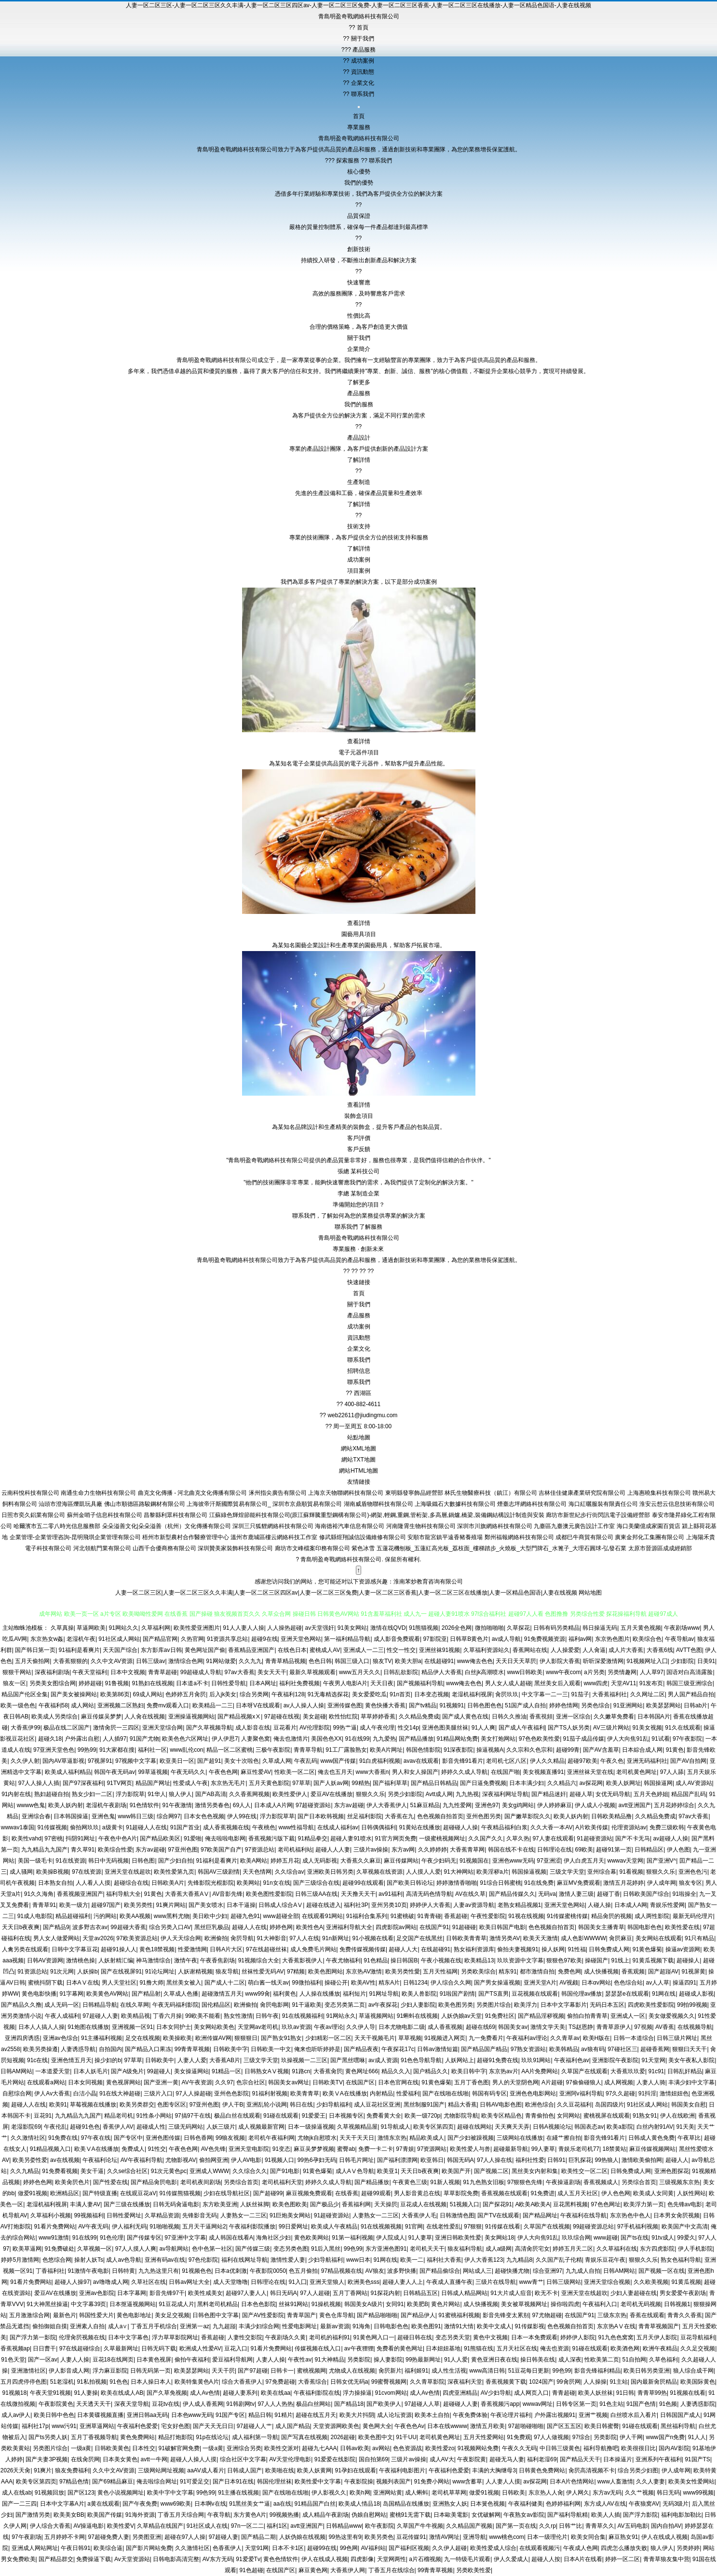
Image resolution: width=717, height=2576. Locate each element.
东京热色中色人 (630, 2215)
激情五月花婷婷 (623, 1882)
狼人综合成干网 (693, 2370)
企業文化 (358, 1348)
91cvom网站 (391, 2392)
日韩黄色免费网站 (542, 2470)
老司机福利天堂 (282, 2182)
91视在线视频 (525, 1916)
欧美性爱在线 (682, 1927)
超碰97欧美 (582, 1761)
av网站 (381, 2448)
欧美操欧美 (177, 2038)
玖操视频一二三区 (304, 2060)
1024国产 (541, 2381)
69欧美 (584, 1849)
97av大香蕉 (240, 1672)
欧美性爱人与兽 (470, 2149)
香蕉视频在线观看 (504, 2193)
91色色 (118, 2381)
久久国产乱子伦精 (559, 2259)
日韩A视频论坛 (552, 2126)
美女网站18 (499, 2237)
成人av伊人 (16, 2415)
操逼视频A (489, 1749)
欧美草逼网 (27, 2248)
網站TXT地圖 (358, 1459)
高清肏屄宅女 (532, 2248)
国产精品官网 (160, 1639)
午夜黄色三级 (409, 2182)
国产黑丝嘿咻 (347, 2060)
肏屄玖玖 (506, 1694)
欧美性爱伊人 (289, 1794)
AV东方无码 (218, 2559)
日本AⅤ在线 (82, 1982)
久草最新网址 (121, 2348)
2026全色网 (457, 1627)
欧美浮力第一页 (643, 2204)
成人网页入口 (531, 2392)
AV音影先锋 (227, 1894)
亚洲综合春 (36, 1816)
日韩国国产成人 (680, 2415)
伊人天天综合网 (181, 1938)
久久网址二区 (647, 1694)
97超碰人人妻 (100, 2015)
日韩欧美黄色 (112, 2448)
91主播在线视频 (238, 2492)
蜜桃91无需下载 (410, 2514)
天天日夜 (381, 1683)
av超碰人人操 (670, 1838)
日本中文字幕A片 (62, 2503)
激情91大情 (458, 2326)
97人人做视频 (551, 2437)
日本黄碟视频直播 (100, 2415)
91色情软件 (144, 1805)
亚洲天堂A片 (540, 1982)
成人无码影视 (319, 1860)
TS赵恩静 (580, 2027)
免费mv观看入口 (168, 1705)
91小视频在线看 (372, 1938)
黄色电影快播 (39, 1993)
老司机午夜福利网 (271, 2137)
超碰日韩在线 (414, 2337)
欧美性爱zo (440, 2448)
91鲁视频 (117, 1683)
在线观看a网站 (46, 2082)
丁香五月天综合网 (181, 2514)
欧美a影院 (620, 2126)
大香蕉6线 (660, 1650)
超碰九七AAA (319, 2448)
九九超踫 (224, 2326)
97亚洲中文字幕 (184, 2237)
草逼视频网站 (376, 2015)
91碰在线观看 (280, 2115)
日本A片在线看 (583, 2559)
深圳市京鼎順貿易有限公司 (307, 1504)
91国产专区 (230, 2415)
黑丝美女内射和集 (535, 2171)
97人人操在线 (494, 2160)
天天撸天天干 (358, 1894)
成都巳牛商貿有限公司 (584, 1537)
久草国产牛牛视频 (420, 2525)
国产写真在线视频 (304, 2437)
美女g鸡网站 (518, 1805)
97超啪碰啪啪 (525, 2426)
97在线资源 (86, 1871)
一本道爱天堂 (52, 2071)
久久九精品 (24, 2171)
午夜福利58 (53, 1705)
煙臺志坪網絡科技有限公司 (532, 1504)
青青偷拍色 (539, 2115)
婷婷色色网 (37, 2182)
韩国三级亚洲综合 (689, 1683)
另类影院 (358, 2359)
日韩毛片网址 (356, 2160)
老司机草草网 (449, 2492)
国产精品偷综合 (439, 2270)
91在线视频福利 (302, 2015)
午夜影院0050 (268, 2270)
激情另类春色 (212, 1805)
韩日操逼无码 (599, 1627)
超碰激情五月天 (222, 1993)
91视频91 (451, 1705)
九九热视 (467, 1794)
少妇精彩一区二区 (328, 2038)
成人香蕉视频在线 (226, 1827)
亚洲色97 (487, 1805)
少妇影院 (682, 1661)
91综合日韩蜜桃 (500, 1882)
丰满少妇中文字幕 (691, 2082)
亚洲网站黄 (387, 2492)
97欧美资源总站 (136, 1938)
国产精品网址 (540, 2215)
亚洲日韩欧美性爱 (458, 2237)
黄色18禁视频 (157, 1949)
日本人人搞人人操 (41, 2027)
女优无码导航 (612, 1794)
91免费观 (518, 2437)
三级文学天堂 (567, 1871)
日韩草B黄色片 (469, 1639)
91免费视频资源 (544, 1639)
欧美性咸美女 (205, 2293)
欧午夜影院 (379, 2525)
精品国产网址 (152, 1783)
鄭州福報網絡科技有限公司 (519, 1537)
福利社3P (356, 1905)
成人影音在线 (252, 1727)
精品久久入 (395, 2071)
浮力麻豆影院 (110, 2370)
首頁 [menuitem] (358, 27)
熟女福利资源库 (474, 1949)
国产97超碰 (252, 2370)
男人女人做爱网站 (56, 1938)
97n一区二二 (247, 2525)
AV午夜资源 (197, 2082)
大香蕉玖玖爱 (627, 2071)
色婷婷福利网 (563, 2503)
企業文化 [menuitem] (358, 83)
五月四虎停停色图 (23, 2381)
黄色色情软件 (280, 2559)
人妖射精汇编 (115, 1960)
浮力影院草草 (277, 1816)
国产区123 (81, 2492)
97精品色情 (74, 2481)
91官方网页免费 (395, 1838)
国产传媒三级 (252, 2248)
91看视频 (631, 1871)
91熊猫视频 (423, 1627)
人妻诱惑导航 (78, 2049)
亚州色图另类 (483, 1816)
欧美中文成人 (494, 2326)
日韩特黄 (123, 2270)
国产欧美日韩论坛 (410, 1882)
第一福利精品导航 (347, 1639)
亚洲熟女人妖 (450, 2503)
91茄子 (580, 1694)
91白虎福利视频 (379, 1761)
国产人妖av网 (331, 1783)
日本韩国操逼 (71, 1816)
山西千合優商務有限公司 (164, 1548)
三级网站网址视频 (161, 2470)
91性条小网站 (154, 2115)
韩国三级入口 (352, 1661)
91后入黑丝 (325, 2248)
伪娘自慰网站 (369, 2514)
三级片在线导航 (495, 2282)
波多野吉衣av (90, 1927)
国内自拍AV (666, 2525)
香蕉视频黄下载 (506, 2381)
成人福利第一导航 (255, 2437)
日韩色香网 (198, 2137)
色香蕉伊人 (227, 2548)
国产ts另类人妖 (48, 2437)
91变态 (281, 2149)
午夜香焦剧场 (217, 1960)
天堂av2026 (97, 1938)
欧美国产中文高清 (685, 2226)
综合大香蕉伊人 (242, 2381)
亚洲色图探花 (671, 2171)
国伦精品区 (216, 2004)
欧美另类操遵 (40, 2049)
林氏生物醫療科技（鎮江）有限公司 (491, 1492)
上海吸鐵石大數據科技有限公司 (455, 1504)
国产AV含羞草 (601, 1749)
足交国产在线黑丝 (419, 1938)
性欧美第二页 (601, 2359)
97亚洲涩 (548, 1860)
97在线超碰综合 (79, 2348)
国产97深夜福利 (83, 1783)
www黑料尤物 (171, 1916)
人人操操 (595, 2381)
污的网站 (105, 1916)
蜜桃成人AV (325, 1650)
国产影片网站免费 (149, 2548)
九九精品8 (519, 2259)
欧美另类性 (138, 1905)
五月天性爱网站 (483, 2437)
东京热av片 (503, 2071)
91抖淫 (647, 2093)
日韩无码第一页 (150, 2370)
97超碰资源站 (313, 1805)
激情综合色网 (185, 1661)
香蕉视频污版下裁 (271, 1838)
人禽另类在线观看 (25, 1949)
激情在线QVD (388, 1627)
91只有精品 (699, 1938)
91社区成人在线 (207, 2525)
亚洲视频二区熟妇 (120, 1705)
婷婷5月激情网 (20, 2259)
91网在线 (664, 1993)
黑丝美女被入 (183, 1982)
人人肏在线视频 (144, 1716)
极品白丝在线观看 (237, 2115)
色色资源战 (407, 2448)
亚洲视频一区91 (132, 2027)
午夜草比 (689, 2137)
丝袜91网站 (293, 2304)
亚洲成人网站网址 (35, 2548)
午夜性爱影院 (488, 1916)
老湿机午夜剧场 (106, 1805)
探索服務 (343, 160)
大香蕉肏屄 (327, 2071)
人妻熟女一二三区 (243, 2215)
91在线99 (357, 1738)
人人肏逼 (594, 1650)
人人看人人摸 (93, 1882)
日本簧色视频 (487, 2503)
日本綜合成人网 (642, 1749)
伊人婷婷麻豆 (554, 1805)
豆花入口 (235, 2348)
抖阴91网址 (80, 1838)
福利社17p (35, 2426)
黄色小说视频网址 (120, 2492)
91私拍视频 (91, 2381)
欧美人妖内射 (65, 1805)
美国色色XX (326, 1738)
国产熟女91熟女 (281, 2038)
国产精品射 (146, 1993)
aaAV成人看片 (205, 2470)
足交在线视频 (142, 2038)
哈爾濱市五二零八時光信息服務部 (57, 1526)
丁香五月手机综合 (154, 2326)
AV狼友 (374, 2270)
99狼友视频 (230, 2137)
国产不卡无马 (632, 1838)
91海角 (361, 2326)
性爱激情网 (192, 1949)
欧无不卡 (546, 2293)
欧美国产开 (456, 2171)
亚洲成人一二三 (363, 1650)
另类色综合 (595, 1705)
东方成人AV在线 (605, 2503)
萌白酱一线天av (268, 1982)
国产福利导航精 (567, 2514)
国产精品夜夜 (361, 2049)
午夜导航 (218, 2514)
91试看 (660, 1738)
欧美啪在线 (279, 2470)
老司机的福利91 (329, 2337)
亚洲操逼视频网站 (191, 1716)
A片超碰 (552, 2082)
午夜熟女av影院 (523, 2514)
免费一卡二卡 (375, 2149)
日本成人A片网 (273, 1805)
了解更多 (358, 382)
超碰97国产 (106, 1905)
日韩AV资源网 (45, 1960)
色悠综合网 (56, 2259)
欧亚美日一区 (177, 1761)
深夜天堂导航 (131, 2404)
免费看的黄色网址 (400, 2348)
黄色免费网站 (137, 2437)
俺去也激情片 (290, 1738)
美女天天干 (271, 1672)
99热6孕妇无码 (317, 2160)
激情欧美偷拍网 (642, 2160)
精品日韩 (259, 2415)
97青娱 (405, 2149)
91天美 (685, 2126)
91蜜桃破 (402, 1916)
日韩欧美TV (327, 2082)
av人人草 (658, 1982)
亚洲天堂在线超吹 (128, 1871)
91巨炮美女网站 (290, 2215)
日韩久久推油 (509, 1716)
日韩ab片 (695, 1705)
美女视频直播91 (543, 1772)
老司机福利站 (295, 1849)
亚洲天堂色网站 (301, 1639)
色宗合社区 (250, 2082)
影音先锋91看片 (462, 1761)
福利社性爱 (529, 2160)
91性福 (576, 1949)
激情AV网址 (444, 2537)
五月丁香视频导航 (94, 2437)
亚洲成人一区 (627, 2015)
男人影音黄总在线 (417, 2193)
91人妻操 (85, 2392)
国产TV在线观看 (498, 2215)
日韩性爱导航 (228, 1683)
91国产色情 (641, 2404)
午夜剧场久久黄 (285, 2337)
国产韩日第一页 (35, 1650)
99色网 (349, 2548)
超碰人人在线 (249, 1927)
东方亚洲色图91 (385, 2248)
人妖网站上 (459, 2060)
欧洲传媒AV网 (213, 2038)
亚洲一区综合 (573, 1716)
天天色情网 (257, 1871)
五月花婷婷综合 (674, 1805)
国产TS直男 (493, 1993)
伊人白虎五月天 (584, 1860)
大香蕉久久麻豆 (360, 1860)
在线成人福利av (337, 1827)
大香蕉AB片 (224, 2060)
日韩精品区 (649, 1849)
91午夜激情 (176, 1805)
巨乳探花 (580, 2160)
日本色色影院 (258, 2304)
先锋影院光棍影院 (211, 1882)
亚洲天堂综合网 (162, 1727)
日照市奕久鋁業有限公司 (33, 1515)
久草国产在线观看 (584, 2071)
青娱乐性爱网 (667, 1905)
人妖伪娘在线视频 (302, 2537)
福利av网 (580, 1639)
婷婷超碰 (90, 1683)
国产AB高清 (210, 1794)
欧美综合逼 (108, 2548)
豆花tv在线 (165, 2404)
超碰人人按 (545, 2559)
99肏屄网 (568, 2381)
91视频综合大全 (258, 1960)
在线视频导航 (694, 2027)
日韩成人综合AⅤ (280, 1905)
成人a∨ (118, 2326)
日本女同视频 (85, 2082)
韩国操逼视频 (529, 1871)
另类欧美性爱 (473, 2570)
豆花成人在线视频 (423, 2204)
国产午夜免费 (139, 2503)
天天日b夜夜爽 (21, 1927)
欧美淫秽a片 (492, 1871)
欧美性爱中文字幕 (318, 2481)
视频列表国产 (393, 2481)
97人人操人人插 (38, 1783)
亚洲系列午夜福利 (659, 2459)
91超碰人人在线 (146, 1827)
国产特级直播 (99, 2193)
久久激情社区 (28, 2137)
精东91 (507, 1971)
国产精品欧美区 (160, 1838)
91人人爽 (483, 1727)
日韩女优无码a (349, 2381)
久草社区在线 (148, 2282)
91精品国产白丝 (315, 2503)
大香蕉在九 (399, 1816)
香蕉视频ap (15, 2348)
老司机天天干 (427, 2248)
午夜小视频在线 (441, 1960)
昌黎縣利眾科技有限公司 (175, 1515)
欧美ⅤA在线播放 (345, 2093)
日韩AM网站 (16, 2071)
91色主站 (611, 2404)
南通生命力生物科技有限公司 (98, 1492)
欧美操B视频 (52, 1871)
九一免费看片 (486, 2038)
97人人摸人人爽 (135, 2248)
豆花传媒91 (411, 2537)
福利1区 (277, 2525)
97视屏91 (100, 1761)
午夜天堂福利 (89, 1672)
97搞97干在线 (193, 2115)
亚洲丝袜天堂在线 (590, 1772)
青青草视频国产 (658, 2326)
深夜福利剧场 (52, 1672)
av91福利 (391, 1894)
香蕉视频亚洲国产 (80, 1894)
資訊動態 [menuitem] (358, 71)
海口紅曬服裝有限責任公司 (603, 1504)
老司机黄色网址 (636, 1772)
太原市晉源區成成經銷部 (660, 1548)
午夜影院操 (358, 2481)
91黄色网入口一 (373, 2337)
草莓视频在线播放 (93, 2104)
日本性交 (143, 2448)
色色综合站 (628, 1982)
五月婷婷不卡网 (64, 2537)
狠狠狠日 (245, 2038)
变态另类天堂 (452, 2337)
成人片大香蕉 (626, 1650)
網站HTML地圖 (358, 1470)
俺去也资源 (554, 2348)
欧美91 (58, 2104)
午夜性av (299, 2359)
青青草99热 (652, 2392)
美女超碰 (314, 1716)
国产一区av (42, 2359)
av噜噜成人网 (110, 2282)
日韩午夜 (267, 2015)
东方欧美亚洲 (220, 2204)
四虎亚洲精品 (460, 2392)
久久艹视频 (639, 2492)
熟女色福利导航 (681, 2259)
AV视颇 (568, 1982)
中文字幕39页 (88, 2304)
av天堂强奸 (320, 1627)
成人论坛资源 (394, 2415)
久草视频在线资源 (379, 1871)
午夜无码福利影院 (175, 2004)
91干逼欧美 (306, 2004)
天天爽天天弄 (512, 2126)
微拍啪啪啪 (489, 1627)
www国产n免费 (665, 2437)
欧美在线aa (275, 2392)
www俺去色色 (475, 1661)
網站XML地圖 (358, 1448)
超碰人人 (677, 2160)
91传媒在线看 (502, 2226)
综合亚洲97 (547, 2270)
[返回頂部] (358, 1570)
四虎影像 (362, 2559)
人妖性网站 (691, 2193)
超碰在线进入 (323, 1905)
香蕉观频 (633, 1971)
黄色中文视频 (490, 2337)
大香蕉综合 (312, 2381)
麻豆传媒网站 (401, 1860)
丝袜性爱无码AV (263, 1971)
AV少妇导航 (496, 2392)
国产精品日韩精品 (434, 1783)
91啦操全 (684, 1894)
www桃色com (506, 2537)
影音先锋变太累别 (506, 2315)
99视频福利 (88, 2215)
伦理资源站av (629, 1827)
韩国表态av (589, 2126)
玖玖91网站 (536, 2060)
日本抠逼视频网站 (132, 2304)
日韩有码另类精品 (556, 1627)
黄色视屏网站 (123, 2082)
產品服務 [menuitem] (358, 49)
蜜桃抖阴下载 (45, 1982)
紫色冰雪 (363, 1548)
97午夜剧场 (26, 2537)
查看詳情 (358, 741)
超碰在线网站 (474, 2126)
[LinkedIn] (370, 1271)
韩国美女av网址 (288, 2082)
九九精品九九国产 (44, 1849)
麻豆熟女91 (623, 2537)
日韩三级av (150, 1661)
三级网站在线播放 (520, 2137)
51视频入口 (464, 2204)
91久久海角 (39, 1894)
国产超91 (209, 1761)
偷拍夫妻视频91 (517, 1949)
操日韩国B (404, 1960)
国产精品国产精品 (484, 2049)
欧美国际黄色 (697, 2381)
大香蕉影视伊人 (302, 1960)
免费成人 (133, 2149)
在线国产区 (360, 2082)
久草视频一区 (94, 2248)
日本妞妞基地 (443, 2348)
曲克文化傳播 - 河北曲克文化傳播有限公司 (192, 1492)
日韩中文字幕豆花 (75, 1949)
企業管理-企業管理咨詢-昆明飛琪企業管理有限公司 (75, 1537)
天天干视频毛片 (374, 2038)
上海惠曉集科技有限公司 (659, 1492)
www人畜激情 (615, 2481)
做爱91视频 (32, 2193)
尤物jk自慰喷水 (317, 2137)
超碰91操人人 (118, 1949)
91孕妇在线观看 (355, 2470)
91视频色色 (196, 2270)
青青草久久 (599, 2525)
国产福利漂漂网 (397, 2160)
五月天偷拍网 (32, 1661)
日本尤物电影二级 (402, 2027)
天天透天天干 (93, 2404)
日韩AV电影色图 (501, 2104)
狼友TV (382, 1661)
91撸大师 (151, 1982)
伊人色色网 (615, 2193)
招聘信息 (358, 1371)
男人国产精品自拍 (691, 1694)
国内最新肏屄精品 (654, 2381)
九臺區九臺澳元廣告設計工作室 (574, 1526)
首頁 (359, 116)
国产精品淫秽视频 (541, 2015)
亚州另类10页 (388, 1905)
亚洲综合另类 (244, 2448)
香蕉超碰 (455, 1916)
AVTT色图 (689, 1650)
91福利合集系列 (366, 1916)
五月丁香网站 (350, 2293)
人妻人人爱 (191, 2060)
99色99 (353, 2248)
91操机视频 (326, 2304)
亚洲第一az (194, 2326)
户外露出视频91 (554, 2415)
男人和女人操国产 (415, 1772)
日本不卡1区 (288, 2548)
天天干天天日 (356, 2137)
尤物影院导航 (461, 2115)
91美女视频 (647, 1727)
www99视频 (698, 2492)
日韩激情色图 (457, 2215)
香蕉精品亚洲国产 (251, 1650)
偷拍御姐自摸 (49, 2326)
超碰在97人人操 (184, 2537)
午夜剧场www (682, 1627)
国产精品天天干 (580, 2459)
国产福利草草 (390, 1783)
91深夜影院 (458, 1749)
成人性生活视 (449, 2370)
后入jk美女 (223, 1694)
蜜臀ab (346, 2149)
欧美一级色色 (17, 1705)
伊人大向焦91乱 (627, 1738)
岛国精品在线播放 (406, 2503)
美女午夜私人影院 (691, 2060)
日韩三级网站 (563, 2282)
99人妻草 (543, 2149)
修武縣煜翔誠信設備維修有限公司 (362, 1537)
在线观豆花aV (138, 2193)
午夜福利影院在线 (317, 2392)
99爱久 (686, 2237)
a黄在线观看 (103, 2503)
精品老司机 (118, 2115)
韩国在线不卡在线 (511, 1849)
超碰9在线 (264, 1639)
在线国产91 (434, 1927)
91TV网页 (119, 1783)
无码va (547, 1894)
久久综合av (289, 1871)
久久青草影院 (427, 2381)
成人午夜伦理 (377, 1727)
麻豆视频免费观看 (309, 2193)
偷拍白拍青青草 (587, 2015)
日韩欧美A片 (167, 1882)
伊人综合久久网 (451, 1982)
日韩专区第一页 (576, 2404)
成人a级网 (499, 2248)
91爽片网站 (170, 1905)
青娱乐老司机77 (578, 2149)
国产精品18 (349, 2404)
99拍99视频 (692, 2004)
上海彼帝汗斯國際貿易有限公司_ (229, 1504)
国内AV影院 (674, 2448)
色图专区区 (171, 2104)
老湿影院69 (26, 2126)
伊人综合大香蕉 (50, 2525)
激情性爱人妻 (288, 2259)
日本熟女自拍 (55, 1882)
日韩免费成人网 (609, 1949)
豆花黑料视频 (570, 2204)
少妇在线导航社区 (226, 2193)
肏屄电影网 (274, 2004)
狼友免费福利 (72, 2470)
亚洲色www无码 (513, 1860)
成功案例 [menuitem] (358, 60)
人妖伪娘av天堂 (461, 2015)
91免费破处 (59, 2248)
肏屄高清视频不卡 (591, 2470)
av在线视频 (65, 2160)
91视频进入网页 (444, 2038)
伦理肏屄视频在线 (82, 2337)
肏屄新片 (390, 2370)
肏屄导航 (242, 1938)
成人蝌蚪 (416, 2492)
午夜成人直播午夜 (449, 2282)
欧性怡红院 (343, 1716)
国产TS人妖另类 (569, 1727)
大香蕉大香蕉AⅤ (187, 1894)
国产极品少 (324, 2204)
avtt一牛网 (153, 2459)
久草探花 (518, 1627)
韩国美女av (513, 2027)
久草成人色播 (180, 1993)
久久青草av (565, 2038)
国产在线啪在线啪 (445, 2093)
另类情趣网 (622, 1672)
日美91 (706, 1661)
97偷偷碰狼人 (583, 2082)
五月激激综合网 (29, 2315)
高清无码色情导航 (429, 1894)
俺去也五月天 (335, 1772)
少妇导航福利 (333, 2104)
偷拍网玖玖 (84, 1827)
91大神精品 (329, 2359)
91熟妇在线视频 (152, 1683)
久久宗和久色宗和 (529, 1749)
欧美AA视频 (135, 1916)
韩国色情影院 (423, 1749)
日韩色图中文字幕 (215, 2315)
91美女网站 (352, 1627)
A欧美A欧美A (532, 2204)
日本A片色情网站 (572, 2481)
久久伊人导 (360, 2027)
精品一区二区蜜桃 (229, 1749)
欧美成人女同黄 (653, 2193)
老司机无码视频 (641, 2304)
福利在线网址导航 (244, 2259)
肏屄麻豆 (620, 1938)
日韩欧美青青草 (466, 1938)
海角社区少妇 (273, 2237)
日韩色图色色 (484, 1705)
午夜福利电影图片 (402, 2470)
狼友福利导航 (464, 2248)
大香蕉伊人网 (347, 2570)
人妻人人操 (74, 2359)
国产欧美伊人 (383, 2404)
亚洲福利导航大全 (349, 1927)
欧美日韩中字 (468, 2071)
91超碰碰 (464, 1927)
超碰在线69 (480, 2027)
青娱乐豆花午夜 (605, 2259)
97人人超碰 (314, 2293)
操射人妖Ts (88, 2259)
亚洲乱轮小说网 (266, 2104)
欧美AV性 (363, 1982)
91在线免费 (539, 1882)
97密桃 (53, 1838)
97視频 (643, 2027)
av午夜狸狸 (359, 2348)
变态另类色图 (290, 2248)
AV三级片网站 (611, 1727)
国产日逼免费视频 (483, 1783)
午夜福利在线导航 (583, 2215)
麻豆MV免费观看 (578, 1882)
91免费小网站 (431, 2481)
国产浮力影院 (640, 2514)
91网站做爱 (220, 1661)
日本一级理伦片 (547, 2537)
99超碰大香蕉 (128, 1927)
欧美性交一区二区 (584, 2171)
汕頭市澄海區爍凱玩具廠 (70, 1504)
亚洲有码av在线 (165, 2259)
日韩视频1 (677, 2304)
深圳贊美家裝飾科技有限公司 (235, 1548)
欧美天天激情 (540, 1938)
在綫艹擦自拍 (563, 2137)
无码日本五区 (607, 2004)
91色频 (668, 2404)
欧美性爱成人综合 (493, 2548)
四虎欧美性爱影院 (651, 2004)
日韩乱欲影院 (400, 1672)
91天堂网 (653, 2060)
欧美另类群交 (137, 2104)
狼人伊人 (180, 1794)
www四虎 (595, 1683)
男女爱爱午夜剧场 (683, 2293)
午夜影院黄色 (56, 2404)
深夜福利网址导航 (505, 1794)
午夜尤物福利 (343, 1960)
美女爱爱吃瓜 (369, 1694)
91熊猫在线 (478, 2348)
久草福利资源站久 (486, 1650)
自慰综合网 (16, 2093)
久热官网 (192, 1639)
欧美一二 (411, 2259)
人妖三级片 (220, 2126)
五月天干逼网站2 (204, 2226)
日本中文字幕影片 (564, 2004)
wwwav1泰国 (17, 1827)
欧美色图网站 (325, 1971)
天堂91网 (257, 2548)
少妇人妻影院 (418, 2004)
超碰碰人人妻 (460, 2404)
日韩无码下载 (158, 2348)
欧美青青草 (304, 2093)
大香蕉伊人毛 (419, 2215)
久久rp (547, 2525)
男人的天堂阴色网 (515, 2082)
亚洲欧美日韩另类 (330, 1871)
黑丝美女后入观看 (557, 1683)
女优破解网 (486, 2514)
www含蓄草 (467, 2481)
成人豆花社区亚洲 (377, 2104)
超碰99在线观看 (362, 1882)
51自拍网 (634, 2359)
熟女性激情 (238, 2015)
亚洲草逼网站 (97, 2426)
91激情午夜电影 (88, 2270)
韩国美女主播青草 (601, 1927)
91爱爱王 (313, 2115)
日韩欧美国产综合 (646, 1894)
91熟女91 (645, 2115)
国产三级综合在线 (316, 1882)
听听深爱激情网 (603, 1661)
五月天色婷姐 (651, 1794)
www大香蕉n (372, 1772)
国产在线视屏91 (121, 1971)
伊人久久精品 (547, 1761)
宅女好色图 (175, 2426)
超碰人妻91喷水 (350, 1838)
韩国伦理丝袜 (274, 2481)
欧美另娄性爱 (30, 2160)
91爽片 (43, 2470)
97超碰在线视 (281, 1716)
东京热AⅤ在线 (616, 2326)
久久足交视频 (697, 2348)
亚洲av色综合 (60, 2038)
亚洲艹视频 (593, 2415)
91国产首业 (185, 1827)
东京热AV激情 (364, 1971)
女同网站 (568, 2115)
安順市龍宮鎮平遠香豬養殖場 (445, 1537)
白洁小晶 (84, 2093)
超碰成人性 (150, 2126)
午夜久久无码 (519, 2448)
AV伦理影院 (314, 1727)
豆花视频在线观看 (535, 1993)
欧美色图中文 (375, 2437)
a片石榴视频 (425, 2559)
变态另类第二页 (345, 2004)
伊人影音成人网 (69, 2370)
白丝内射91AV (654, 2126)
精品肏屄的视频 (611, 1916)
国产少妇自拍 (175, 1860)
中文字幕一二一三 (545, 1694)
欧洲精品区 (64, 2193)
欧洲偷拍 (216, 1938)
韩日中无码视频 (108, 1860)
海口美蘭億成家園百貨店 (648, 1526)
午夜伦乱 (55, 2126)
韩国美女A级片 (363, 2304)
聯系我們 (376, 160)
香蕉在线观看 (647, 2315)
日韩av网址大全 (189, 2282)
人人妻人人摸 (503, 2481)
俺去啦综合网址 (156, 2481)
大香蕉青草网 (467, 1849)
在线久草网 (134, 2004)
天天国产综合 (120, 1650)
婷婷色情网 (563, 1705)
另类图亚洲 (146, 2537)
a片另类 (594, 1672)
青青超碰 (563, 2392)
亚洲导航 (474, 2537)
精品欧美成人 (426, 2137)
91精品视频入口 (50, 2149)
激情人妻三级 (576, 1894)
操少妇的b (108, 2060)
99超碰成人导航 (200, 1672)
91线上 (620, 1960)
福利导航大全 (123, 1894)
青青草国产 (301, 2315)
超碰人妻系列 (240, 2392)
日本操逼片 (617, 2459)
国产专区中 (128, 2137)
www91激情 (54, 2237)
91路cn (301, 2071)
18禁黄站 (614, 2149)
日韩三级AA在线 (316, 1894)
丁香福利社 (50, 2270)
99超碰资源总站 (593, 2226)
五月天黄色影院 (269, 1783)
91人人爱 (456, 2359)
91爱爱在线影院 (334, 2459)
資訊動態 (358, 1337)
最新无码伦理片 (693, 1916)
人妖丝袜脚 (254, 2204)
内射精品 (381, 2093)
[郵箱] (363, 1271)
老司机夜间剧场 (200, 2182)
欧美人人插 (605, 2514)
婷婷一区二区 (622, 2559)
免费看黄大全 (383, 2115)
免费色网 (569, 1971)
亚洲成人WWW (209, 2171)
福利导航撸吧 (600, 2448)
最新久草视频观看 (312, 1672)
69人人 (242, 1805)
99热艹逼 (345, 1727)
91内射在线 (16, 1794)
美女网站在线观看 (659, 1938)
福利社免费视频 (299, 1683)
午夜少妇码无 (438, 1860)
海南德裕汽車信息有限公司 (349, 1526)
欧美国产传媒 (104, 2514)
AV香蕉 (664, 2027)
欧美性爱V (120, 2525)
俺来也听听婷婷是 (317, 2049)
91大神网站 (458, 1871)
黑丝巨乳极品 (211, 1927)
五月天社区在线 (517, 2348)
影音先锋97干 (167, 2293)
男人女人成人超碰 (508, 1683)
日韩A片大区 (226, 1949)
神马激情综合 (153, 1960)
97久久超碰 (620, 2093)
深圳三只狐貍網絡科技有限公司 (272, 1526)
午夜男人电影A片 (345, 1683)
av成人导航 (506, 1639)
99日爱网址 (293, 2226)
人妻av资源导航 (473, 1905)
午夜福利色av (571, 2060)
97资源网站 (431, 2149)
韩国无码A (460, 2160)
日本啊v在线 (210, 2503)
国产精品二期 (258, 2537)
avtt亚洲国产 (635, 1805)
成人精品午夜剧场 (325, 2514)
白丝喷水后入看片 (633, 2415)
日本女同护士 (173, 2027)
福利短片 (354, 1993)
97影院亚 (434, 1639)
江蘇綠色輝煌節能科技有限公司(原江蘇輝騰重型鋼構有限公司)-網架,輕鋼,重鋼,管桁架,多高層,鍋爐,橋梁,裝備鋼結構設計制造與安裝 (376, 1515)
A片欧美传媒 (591, 1827)
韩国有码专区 (489, 2093)
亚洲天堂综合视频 (607, 2282)
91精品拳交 (312, 1838)
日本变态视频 (431, 1694)
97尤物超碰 (546, 2315)
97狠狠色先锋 (524, 2182)
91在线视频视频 (381, 2226)
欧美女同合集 (588, 2537)
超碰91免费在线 (497, 2060)
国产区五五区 (564, 2426)
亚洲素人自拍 (87, 2326)
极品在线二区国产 (66, 1727)
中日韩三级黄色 (560, 2448)
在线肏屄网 (85, 2459)
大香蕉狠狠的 (70, 1661)
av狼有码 (593, 2049)
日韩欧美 (513, 2492)
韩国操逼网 (658, 1783)
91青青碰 (429, 1916)
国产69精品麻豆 (112, 2481)
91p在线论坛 (212, 2437)
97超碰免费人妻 (108, 2537)
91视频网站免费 (478, 2448)
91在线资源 (70, 1860)
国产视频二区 (491, 2171)
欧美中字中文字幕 (170, 2492)
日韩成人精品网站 (464, 2293)
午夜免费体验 (470, 2415)
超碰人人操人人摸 (193, 2459)
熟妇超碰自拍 (51, 1794)
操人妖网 (553, 1949)
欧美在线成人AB (122, 2392)
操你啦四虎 (565, 2304)
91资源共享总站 (227, 1639)
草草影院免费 (461, 2193)
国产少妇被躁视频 (470, 2137)
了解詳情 (358, 459)
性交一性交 (401, 1650)
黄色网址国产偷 (205, 1650)
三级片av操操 (371, 1849)
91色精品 (375, 1960)
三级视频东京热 (679, 2182)
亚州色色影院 (231, 2093)
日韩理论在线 (554, 1849)
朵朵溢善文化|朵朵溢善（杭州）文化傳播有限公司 (166, 1526)
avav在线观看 (421, 1761)
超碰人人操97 (72, 2282)
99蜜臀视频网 (388, 2381)
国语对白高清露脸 (689, 1672)
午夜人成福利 (62, 2015)
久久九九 (250, 1661)
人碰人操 (599, 1905)
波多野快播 (401, 2270)
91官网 (414, 2226)
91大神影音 (271, 1938)
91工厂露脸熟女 (345, 1749)
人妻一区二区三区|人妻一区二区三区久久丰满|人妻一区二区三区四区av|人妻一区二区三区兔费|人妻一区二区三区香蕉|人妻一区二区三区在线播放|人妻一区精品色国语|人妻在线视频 (346, 1592)
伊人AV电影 (246, 2160)
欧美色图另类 (455, 2004)
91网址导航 (383, 1993)
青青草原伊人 (613, 2027)
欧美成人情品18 (358, 2503)
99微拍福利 (306, 1982)
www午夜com (563, 1672)
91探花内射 (385, 2293)
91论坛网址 (160, 1971)
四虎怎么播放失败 (624, 2548)
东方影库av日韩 (161, 1650)
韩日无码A (283, 2293)
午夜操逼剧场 (563, 2182)
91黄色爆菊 (647, 1949)
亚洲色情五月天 (71, 2060)
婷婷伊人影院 (577, 2337)
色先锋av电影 (685, 2204)
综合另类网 (254, 1694)
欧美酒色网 (624, 2348)
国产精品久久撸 (21, 2004)
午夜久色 (611, 1761)
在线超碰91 (439, 1661)
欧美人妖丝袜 (595, 2392)
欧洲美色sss (363, 2282)
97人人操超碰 (193, 2093)
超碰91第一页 (613, 1849)
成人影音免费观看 (397, 1639)
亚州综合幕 (601, 1871)
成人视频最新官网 (261, 2126)
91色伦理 (111, 2237)
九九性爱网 (457, 1805)
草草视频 (409, 2038)
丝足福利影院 (364, 1816)
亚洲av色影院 (96, 2293)
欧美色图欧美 (289, 2204)
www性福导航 (296, 1827)
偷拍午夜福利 (192, 2359)
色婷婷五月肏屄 (185, 1694)
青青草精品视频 (285, 1661)
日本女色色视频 (204, 1816)
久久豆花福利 (574, 2104)
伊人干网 (631, 2437)
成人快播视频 (601, 1971)
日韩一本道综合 (633, 2038)
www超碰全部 (281, 1916)
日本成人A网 (630, 1905)
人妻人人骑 (650, 2082)
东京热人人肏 (545, 2492)
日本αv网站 (596, 1982)
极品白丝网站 (313, 2404)
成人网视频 (618, 2082)
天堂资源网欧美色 (336, 2426)
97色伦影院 (203, 2259)
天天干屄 (223, 2370)
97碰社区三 (622, 2049)
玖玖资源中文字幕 (520, 1960)
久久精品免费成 (419, 1716)
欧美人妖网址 (623, 1783)
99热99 (87, 1749)
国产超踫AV (663, 1971)
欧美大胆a (408, 1661)
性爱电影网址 (299, 2326)
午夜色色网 (223, 1772)
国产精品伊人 (418, 2315)
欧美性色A (309, 1927)
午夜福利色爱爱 (137, 2426)
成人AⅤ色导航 (355, 2171)
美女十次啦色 (241, 1761)
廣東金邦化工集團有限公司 (649, 1537)
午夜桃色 (263, 1827)
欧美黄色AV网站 (107, 1993)
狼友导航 (227, 1971)
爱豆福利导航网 (232, 2359)
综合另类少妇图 (638, 2470)
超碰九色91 (245, 1916)
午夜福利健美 (525, 2503)
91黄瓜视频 (686, 2282)
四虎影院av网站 (396, 1927)
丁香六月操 (167, 2015)
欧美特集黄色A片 (197, 2381)
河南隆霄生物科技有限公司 (421, 1526)
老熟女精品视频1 (519, 1905)
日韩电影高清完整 (176, 2559)
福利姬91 (416, 2370)
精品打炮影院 (175, 2437)
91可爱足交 (194, 2481)
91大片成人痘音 (510, 2293)
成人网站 (82, 1705)
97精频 (296, 1971)
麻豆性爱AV (256, 1772)
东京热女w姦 (47, 1639)
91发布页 (651, 1683)
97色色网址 (605, 2204)
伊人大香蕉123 (483, 2259)
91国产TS (697, 2459)
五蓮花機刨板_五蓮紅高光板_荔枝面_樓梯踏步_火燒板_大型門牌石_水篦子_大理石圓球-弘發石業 (502, 1548)
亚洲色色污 (692, 1871)
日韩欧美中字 (230, 2049)
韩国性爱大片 (96, 2315)
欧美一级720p (423, 2115)
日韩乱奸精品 (684, 2071)
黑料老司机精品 (217, 2304)
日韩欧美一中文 (271, 2049)
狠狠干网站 (16, 1672)
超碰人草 (581, 1794)
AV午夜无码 (93, 2226)
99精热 (360, 1783)
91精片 (283, 2415)
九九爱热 (384, 1738)
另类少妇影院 (405, 1794)
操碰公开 (336, 1982)
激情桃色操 (80, 1960)
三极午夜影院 (273, 1749)
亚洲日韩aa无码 (147, 2415)
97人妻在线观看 (552, 1838)
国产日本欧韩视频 (321, 1816)
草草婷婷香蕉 (378, 1716)
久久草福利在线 (616, 2248)
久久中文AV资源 (112, 1661)
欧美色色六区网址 (185, 1738)
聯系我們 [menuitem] (358, 94)
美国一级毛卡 (35, 1860)
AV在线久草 (470, 1894)
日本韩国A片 (653, 1716)
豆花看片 (285, 1727)
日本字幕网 (131, 2293)
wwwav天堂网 (625, 1860)
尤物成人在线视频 (352, 2370)
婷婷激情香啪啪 (456, 1882)
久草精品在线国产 (160, 2525)
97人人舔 (672, 1772)
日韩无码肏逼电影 (176, 2204)
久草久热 (517, 1838)
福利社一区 (152, 1749)
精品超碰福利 (72, 1916)
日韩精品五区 (420, 2293)
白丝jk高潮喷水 (484, 1672)
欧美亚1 (387, 2171)
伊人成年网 (661, 1882)
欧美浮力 (525, 2004)
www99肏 (257, 1993)
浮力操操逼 (357, 2392)
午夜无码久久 (188, 1772)
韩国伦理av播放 (581, 1993)
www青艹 (531, 2282)
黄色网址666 (361, 2071)
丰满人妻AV (85, 2204)
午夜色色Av (409, 2426)
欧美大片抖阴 (356, 2415)
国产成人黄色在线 (465, 1716)
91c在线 (37, 2060)
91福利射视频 (269, 2093)
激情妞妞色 (674, 2093)
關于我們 (358, 1304)
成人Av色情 (205, 2392)
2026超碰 (343, 2437)
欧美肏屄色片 (72, 2182)
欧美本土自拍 (432, 2415)
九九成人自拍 (583, 2270)
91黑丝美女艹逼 (249, 2503)
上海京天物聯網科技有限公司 (345, 1492)
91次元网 (62, 1971)
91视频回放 (49, 2492)
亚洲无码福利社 (647, 1761)
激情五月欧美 (487, 2426)
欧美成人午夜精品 (334, 2226)
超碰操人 (688, 1960)
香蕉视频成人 (600, 2182)
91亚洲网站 (628, 1705)
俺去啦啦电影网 (225, 1838)
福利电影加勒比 (681, 2514)
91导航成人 (395, 2126)
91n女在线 (276, 1882)
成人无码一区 (61, 2004)
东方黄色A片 (249, 2514)
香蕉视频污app (500, 2404)
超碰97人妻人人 (246, 2293)
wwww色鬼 (31, 1805)
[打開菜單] (359, 107)
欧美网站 (248, 1882)
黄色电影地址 (134, 2315)
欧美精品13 (479, 1960)
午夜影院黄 (471, 2459)
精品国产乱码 (688, 1794)
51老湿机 (62, 2381)
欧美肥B (417, 2304)
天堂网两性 (391, 2559)
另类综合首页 (241, 2182)
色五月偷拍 (303, 2270)
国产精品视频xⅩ (239, 1716)
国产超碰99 (268, 2193)
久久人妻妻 (650, 2481)
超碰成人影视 (696, 1993)
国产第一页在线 (516, 2525)
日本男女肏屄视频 (676, 2215)
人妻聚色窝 (255, 1738)
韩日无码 (668, 2492)
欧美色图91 (426, 2326)
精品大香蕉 (462, 2104)
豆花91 (43, 2115)
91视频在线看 (687, 2392)
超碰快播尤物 (512, 2270)
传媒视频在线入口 (318, 2348)
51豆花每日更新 (528, 2370)
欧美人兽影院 (419, 1993)
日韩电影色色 (391, 2326)
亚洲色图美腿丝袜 (445, 1727)
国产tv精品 (422, 1705)
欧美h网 (360, 2492)
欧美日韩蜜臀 (601, 2426)
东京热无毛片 (228, 1783)
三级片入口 (158, 2093)
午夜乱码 (305, 1761)
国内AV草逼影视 (63, 1761)
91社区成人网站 (118, 1639)
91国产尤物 (144, 1738)
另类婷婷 (688, 2548)
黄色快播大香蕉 (385, 1705)
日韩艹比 (570, 2525)
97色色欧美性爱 (539, 1738)
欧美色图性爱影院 (269, 1894)
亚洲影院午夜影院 (615, 2060)
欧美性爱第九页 (174, 1871)
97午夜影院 (687, 1738)
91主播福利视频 (101, 2038)
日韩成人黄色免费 (651, 2137)
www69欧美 (176, 2503)
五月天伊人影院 (656, 2337)
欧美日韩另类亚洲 (646, 2370)
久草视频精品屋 (357, 2126)
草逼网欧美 (91, 1627)
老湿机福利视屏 (472, 1694)
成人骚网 (21, 1871)
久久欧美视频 (651, 2282)
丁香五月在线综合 (391, 2570)
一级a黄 (81, 2448)
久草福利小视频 (50, 2215)
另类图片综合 (493, 2004)
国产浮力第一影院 (33, 2337)
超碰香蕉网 (654, 2049)
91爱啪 (193, 1838)
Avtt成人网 (438, 1794)
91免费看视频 (59, 2171)
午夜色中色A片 (117, 1838)
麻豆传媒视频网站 (652, 2149)
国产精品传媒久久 (512, 1894)
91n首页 (400, 1694)
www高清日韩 (487, 2370)
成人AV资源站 (694, 1783)
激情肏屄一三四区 (116, 1727)
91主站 (618, 2381)
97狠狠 (473, 2226)
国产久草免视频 (167, 2392)
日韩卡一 (282, 2370)
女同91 (395, 2304)
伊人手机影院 (695, 2248)
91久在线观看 (682, 1727)
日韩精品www (344, 2525)
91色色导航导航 (421, 2060)
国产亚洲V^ (661, 1860)
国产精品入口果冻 (148, 2049)
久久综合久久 (249, 2171)
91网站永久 (340, 2015)
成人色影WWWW (583, 1938)
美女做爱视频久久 (672, 2015)
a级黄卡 (112, 1827)
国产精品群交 (56, 2559)
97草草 (301, 1783)
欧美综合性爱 (115, 1849)
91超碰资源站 (594, 1838)
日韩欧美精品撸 (611, 1816)
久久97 (224, 2082)
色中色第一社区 (212, 2248)
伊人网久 (577, 2492)
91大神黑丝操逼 (47, 2304)
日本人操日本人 (151, 2381)
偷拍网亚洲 (213, 2160)
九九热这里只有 (158, 2270)
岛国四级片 (609, 2104)
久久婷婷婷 (432, 1849)
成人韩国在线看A (231, 2237)
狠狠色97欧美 (564, 1960)
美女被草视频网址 (524, 2304)
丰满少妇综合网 (259, 2326)
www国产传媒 (338, 1761)
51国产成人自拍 (525, 1705)
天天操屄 (385, 2204)
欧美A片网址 (386, 1749)
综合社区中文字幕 (243, 2459)
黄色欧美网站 (311, 2237)
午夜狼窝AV (644, 2503)
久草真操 (62, 1627)
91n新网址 (335, 1938)
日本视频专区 (346, 2115)
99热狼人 (607, 2160)
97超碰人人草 (422, 2404)
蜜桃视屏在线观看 (606, 2115)
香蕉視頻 (541, 1716)
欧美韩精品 (563, 2049)
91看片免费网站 (54, 2226)
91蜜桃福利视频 (458, 2315)
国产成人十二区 (224, 1982)
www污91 (64, 2426)
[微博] (355, 1271)
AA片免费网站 (539, 2071)
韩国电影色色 (644, 1927)
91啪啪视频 (164, 2226)
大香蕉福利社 (609, 1694)
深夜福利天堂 (464, 2381)
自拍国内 (110, 2049)
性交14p (408, 1727)
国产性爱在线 (110, 2182)
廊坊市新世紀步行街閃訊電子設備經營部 (598, 1515)
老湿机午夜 (81, 1639)
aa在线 (282, 2503)
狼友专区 (690, 1882)
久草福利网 (155, 1627)
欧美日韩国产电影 (502, 1927)
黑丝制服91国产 (424, 2104)
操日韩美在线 (537, 2359)
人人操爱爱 (565, 1650)
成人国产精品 (292, 2426)
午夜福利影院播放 (252, 2226)
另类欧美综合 (478, 1971)
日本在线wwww (447, 2426)
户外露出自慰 (82, 1738)
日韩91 (556, 2160)
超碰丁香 (608, 1894)
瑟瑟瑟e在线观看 (627, 1993)
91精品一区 (226, 2071)
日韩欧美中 (159, 2060)
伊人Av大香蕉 (52, 2093)
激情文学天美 (547, 2027)
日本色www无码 (192, 2415)
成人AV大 (442, 2459)
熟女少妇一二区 (92, 1794)
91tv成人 (662, 2237)
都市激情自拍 (537, 1971)
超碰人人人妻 (332, 1849)
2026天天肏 (15, 2470)
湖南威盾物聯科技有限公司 (378, 1504)
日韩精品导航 (99, 2004)
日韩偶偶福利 (378, 1827)
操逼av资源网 (683, 1949)
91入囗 (298, 2282)
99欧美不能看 (202, 2015)
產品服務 (358, 1315)
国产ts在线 (634, 2237)
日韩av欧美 (354, 2448)
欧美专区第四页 (433, 2126)
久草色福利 (663, 2359)
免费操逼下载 (93, 2559)
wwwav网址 (538, 2404)
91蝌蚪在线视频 (417, 2015)
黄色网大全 (377, 2426)
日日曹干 (44, 2348)
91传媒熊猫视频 (179, 2193)
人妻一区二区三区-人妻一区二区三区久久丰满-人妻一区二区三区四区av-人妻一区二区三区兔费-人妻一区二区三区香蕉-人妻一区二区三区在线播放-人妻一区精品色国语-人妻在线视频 (358, 5)
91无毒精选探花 (328, 1694)
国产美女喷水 (206, 1905)
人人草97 (651, 1672)
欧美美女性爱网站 (691, 2481)
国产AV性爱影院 (263, 2315)
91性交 (156, 2149)
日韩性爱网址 (124, 2215)
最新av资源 (335, 2326)
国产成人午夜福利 (522, 1727)
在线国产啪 (505, 1772)
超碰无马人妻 (506, 2459)
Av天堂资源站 (132, 2559)
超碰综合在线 (131, 1882)
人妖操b (87, 1971)
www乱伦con (186, 1749)
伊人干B (233, 2104)
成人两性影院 (652, 1916)
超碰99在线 (322, 2548)
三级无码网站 (185, 2126)
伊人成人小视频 (595, 1805)
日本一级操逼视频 (311, 2126)
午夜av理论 (328, 2027)
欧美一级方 (73, 1905)
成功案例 (358, 1326)
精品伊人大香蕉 (441, 1672)
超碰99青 (568, 1749)
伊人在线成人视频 (664, 2537)
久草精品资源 (162, 2215)
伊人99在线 (242, 1816)
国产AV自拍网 (688, 1761)
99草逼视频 (152, 1772)
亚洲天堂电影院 (249, 2149)
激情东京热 (392, 2137)
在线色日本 (292, 1650)
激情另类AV (504, 1938)
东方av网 (403, 1849)
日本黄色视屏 (153, 2359)
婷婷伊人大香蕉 (430, 1905)
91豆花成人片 (176, 2304)
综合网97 (168, 1816)
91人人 (697, 2437)
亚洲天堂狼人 (327, 2282)
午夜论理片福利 (510, 2415)
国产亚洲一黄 (161, 2082)
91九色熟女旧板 (483, 2182)
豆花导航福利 (697, 2337)
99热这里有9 (344, 2537)
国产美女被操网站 (74, 1694)
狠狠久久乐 (370, 1794)
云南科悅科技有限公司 (30, 1492)
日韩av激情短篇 (437, 2049)
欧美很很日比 (638, 2448)
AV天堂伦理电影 (290, 2459)
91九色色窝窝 (616, 2337)
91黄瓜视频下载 (652, 1960)
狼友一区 (14, 1683)
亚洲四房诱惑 (22, 2038)
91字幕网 (71, 1993)
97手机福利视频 (637, 2226)
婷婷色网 (281, 1927)
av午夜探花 (383, 2004)
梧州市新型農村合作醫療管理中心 (185, 1537)
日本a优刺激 (231, 2270)
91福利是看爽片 (79, 1650)
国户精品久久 (430, 2071)
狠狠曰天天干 (689, 2049)
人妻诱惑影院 (697, 2404)
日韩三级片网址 (677, 2038)
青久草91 (83, 1849)
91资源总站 (32, 1971)
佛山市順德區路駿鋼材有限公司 (144, 1504)
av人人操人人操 (304, 1705)
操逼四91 (684, 1982)
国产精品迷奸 (548, 1794)
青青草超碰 (162, 1672)
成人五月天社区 (577, 2193)
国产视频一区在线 (661, 2270)
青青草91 (44, 1905)
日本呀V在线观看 (258, 1705)
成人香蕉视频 (445, 2027)
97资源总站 (259, 1849)
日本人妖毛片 (90, 2071)
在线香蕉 (346, 2193)
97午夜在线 (95, 2137)
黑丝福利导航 (678, 2426)
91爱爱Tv (248, 2559)
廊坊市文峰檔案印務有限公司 (312, 1548)
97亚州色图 (182, 1849)
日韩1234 (415, 1982)
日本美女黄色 (120, 2459)
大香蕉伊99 (25, 1727)
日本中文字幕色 (128, 2337)
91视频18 (14, 2392)
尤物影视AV (180, 2160)
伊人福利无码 (129, 2226)
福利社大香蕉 (444, 2259)
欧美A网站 (253, 1860)
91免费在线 (63, 2137)
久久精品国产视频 (469, 2525)
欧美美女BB (69, 2514)
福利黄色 (284, 1993)
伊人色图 (678, 1849)
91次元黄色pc (169, 2171)
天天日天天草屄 (516, 1661)
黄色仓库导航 (336, 2315)
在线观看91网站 (322, 1916)
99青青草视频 (192, 2049)
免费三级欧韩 (666, 1827)
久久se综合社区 (127, 2171)
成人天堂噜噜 (230, 2282)
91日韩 (625, 2392)
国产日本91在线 (233, 2481)
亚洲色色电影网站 (533, 2093)
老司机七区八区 (506, 1761)
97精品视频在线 (341, 2270)
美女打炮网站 (498, 1738)
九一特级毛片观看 (467, 2559)
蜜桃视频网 (311, 2370)
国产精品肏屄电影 (154, 2182)
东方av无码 (607, 2492)
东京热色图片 (612, 1639)
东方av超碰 (349, 1805)
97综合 (581, 2437)
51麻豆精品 (424, 1805)
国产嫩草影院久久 (527, 1816)
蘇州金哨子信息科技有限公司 (104, 1515)
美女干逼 (92, 2171)
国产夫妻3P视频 (47, 2459)
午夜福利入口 (599, 2304)
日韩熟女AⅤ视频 (266, 2071)
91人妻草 (420, 2237)
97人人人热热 (275, 2404)
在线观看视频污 (539, 2548)
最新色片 (64, 2315)
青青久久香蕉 (684, 2315)
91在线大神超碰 (119, 2093)
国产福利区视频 (409, 2548)
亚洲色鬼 (103, 1816)
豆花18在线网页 (113, 2359)
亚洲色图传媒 (163, 2137)
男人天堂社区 (119, 1982)
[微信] (347, 1271)
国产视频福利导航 (420, 1683)
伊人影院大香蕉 (560, 1661)
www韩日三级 (135, 1816)
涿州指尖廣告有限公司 (278, 1492)
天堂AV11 (623, 1683)
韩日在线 (301, 2104)
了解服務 (370, 1226)
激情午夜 (185, 1960)
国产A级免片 (127, 2071)
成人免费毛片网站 (313, 1949)
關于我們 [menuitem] (358, 38)
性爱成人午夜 (190, 1783)
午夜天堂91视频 (50, 2392)
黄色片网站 (445, 2304)
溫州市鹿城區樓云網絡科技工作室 (273, 1537)
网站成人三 (477, 2270)
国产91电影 (284, 2171)
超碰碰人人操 (460, 1827)
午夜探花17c (397, 2049)
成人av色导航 (123, 2259)
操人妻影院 (388, 2359)
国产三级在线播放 (127, 2204)
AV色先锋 (213, 2149)
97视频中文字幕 (135, 1761)
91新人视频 (445, 2182)
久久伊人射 (25, 1761)
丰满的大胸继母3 (494, 2470)
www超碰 (606, 2237)
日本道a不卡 (192, 1683)
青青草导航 (308, 1749)
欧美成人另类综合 (54, 1716)
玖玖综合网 (576, 2237)
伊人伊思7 (225, 1738)
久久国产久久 (485, 1838)
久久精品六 (561, 1783)
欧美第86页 (115, 1694)
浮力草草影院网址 (175, 2337)
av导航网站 (174, 2248)
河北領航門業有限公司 (102, 1548)
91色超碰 (251, 2570)
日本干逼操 (241, 1905)
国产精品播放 (416, 1738)
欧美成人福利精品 (68, 1772)
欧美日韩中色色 (54, 2415)
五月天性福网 (440, 1971)
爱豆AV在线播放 (331, 1794)
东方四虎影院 (657, 2248)
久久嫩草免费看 (614, 1716)
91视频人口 (279, 2160)
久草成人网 (276, 1761)
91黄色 (675, 1749)
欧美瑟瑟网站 (663, 1705)
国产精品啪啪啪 (377, 2315)
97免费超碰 (280, 2381)
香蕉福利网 (356, 2204)
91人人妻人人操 (243, 1627)
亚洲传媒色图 (344, 1705)
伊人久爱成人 (511, 2559)
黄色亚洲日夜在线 (494, 2359)
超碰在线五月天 (316, 2415)
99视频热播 (284, 2514)
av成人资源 (383, 2060)
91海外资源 (140, 2514)
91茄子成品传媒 (583, 1738)
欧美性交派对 (281, 2448)
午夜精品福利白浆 (504, 1827)
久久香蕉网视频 (249, 1794)
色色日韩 (320, 1661)
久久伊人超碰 (449, 2548)
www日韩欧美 (524, 1672)
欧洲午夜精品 (660, 2348)
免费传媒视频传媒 (362, 1949)
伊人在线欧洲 (677, 2115)
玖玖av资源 (296, 2027)
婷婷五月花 (285, 1860)
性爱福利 (407, 2093)
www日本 (358, 2259)
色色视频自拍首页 (440, 1816)
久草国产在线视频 (547, 2226)
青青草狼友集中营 (666, 2559)
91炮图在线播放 (88, 2027)
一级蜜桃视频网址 (442, 1838)
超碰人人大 (403, 1949)
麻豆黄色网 (312, 2570)
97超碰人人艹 (254, 2426)
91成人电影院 (35, 1916)
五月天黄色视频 (641, 1627)
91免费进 (543, 2193)
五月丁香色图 (471, 2082)
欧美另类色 (379, 2537)
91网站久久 (123, 1627)
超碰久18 (50, 1738)
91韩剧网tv (240, 2404)
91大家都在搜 (117, 1749)
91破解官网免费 (179, 2448)
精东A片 (389, 1982)
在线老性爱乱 (443, 2226)
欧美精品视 (135, 2015)
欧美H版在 (596, 2038)
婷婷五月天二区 (573, 2248)
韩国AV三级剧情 (219, 1871)
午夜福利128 (287, 1694)
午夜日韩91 (75, 2548)
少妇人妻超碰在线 (633, 2293)
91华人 (156, 1794)
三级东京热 (611, 2315)
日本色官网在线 (398, 2082)
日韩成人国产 (244, 2470)
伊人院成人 (390, 2237)
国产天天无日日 (213, 2426)
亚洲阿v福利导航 (581, 2093)
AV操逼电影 (88, 2525)
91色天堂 (13, 2359)
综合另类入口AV (170, 1927)
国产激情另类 (32, 2514)
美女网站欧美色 (214, 2027)
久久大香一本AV (551, 1827)
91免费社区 (499, 2015)
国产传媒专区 (144, 2237)
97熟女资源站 (528, 2049)
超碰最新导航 (510, 2149)
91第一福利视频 (352, 2237)
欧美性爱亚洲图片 (197, 1627)
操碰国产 (596, 1960)
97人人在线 (304, 1938)
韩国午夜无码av (114, 1772)
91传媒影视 (529, 2326)
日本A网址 (262, 1683)
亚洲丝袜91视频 (439, 1650)
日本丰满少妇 (526, 1783)
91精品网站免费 (457, 1738)
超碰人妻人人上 (402, 2282)
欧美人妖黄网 (314, 2470)
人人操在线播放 (319, 1993)
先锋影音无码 (199, 2215)
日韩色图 (143, 1860)
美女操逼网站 (191, 2071)
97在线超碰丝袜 (266, 1949)
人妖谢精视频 (195, 1971)
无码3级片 (676, 2503)
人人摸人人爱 (423, 1871)
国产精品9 (56, 1927)
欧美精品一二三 (212, 1705)
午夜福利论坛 (99, 2160)
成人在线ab (16, 2492)
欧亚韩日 (432, 2160)
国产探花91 (497, 2204)
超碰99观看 (376, 2193)
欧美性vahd (26, 1838)
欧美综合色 (647, 1639)
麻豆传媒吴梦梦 (101, 1716)
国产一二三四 (19, 2503)
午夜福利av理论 (526, 2038)
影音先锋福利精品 (597, 2370)
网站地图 (590, 1592)
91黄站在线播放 (419, 1827)
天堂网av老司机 (258, 2027)
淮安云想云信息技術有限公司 (677, 1504)
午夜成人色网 (580, 2548)
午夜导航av (679, 1639)
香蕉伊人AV (118, 2126)
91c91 (656, 2071)
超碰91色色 (84, 2126)
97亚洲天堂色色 (53, 1749)
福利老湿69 (541, 2459)
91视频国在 (474, 1860)
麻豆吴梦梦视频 (314, 2149)
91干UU (406, 2437)
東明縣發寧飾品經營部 (414, 1492)
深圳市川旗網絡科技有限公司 (494, 1526)
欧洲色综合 (539, 2104)
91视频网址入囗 (646, 1661)
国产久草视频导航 (209, 1727)
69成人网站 (147, 1694)
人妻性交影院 (245, 2337)
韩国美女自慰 (688, 2104)
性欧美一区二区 (294, 1772)
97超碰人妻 (223, 2537)
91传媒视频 (52, 1827)
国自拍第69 (373, 2459)
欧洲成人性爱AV (200, 2348)
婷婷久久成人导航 (464, 1772)
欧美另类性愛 (402, 1971)
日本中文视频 (127, 1672)
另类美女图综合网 (52, 1683)
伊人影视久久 (328, 2492)
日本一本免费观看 (534, 2337)
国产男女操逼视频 (497, 1982)
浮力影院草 (130, 1794)
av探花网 (591, 1783)
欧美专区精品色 (501, 2115)
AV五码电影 (632, 2525)
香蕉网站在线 (530, 1650)
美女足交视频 (172, 2315)
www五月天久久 (359, 1672)
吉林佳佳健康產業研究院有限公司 (582, 1492)
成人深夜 (570, 2359)
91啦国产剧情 (457, 1993)
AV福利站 (373, 2548)
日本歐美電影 (450, 2514)
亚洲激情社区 (28, 2370)
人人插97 (114, 1738)
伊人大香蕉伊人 (386, 1805)
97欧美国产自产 (221, 1849)
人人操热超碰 (284, 1627)
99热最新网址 (423, 2359)
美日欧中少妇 (209, 1916)
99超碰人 (159, 2071)
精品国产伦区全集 (24, 1694)
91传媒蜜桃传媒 (567, 1916)
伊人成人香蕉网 (203, 2404)
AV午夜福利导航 (141, 2160)
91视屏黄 (693, 1971)
